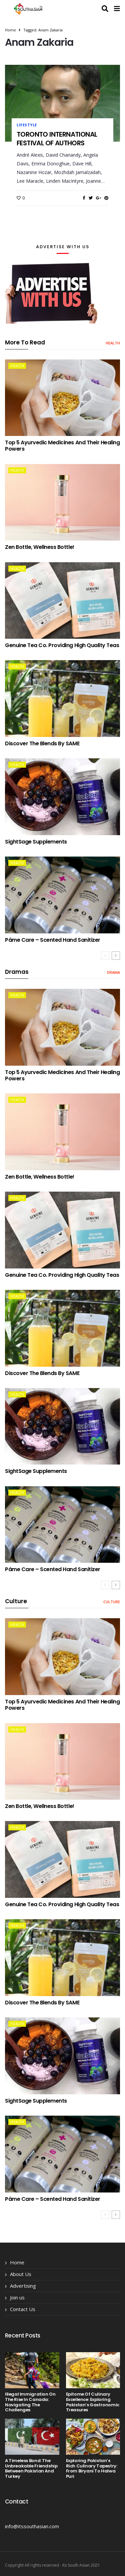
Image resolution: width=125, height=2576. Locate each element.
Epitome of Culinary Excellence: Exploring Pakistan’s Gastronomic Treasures (92, 2402)
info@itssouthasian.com (32, 2526)
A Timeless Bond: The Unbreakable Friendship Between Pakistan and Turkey (31, 2468)
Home (10, 29)
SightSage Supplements (36, 842)
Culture (111, 1601)
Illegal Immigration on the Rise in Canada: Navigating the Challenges (30, 2402)
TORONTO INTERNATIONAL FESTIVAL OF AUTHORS (57, 139)
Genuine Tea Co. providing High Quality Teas (62, 645)
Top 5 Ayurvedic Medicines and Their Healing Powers (62, 446)
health (113, 342)
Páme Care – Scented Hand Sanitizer (52, 940)
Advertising (23, 2285)
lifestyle (27, 125)
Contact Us (22, 2309)
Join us (17, 2297)
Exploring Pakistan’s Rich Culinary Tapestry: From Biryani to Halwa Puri (91, 2468)
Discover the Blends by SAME (42, 743)
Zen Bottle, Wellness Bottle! (39, 547)
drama (113, 972)
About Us (20, 2274)
